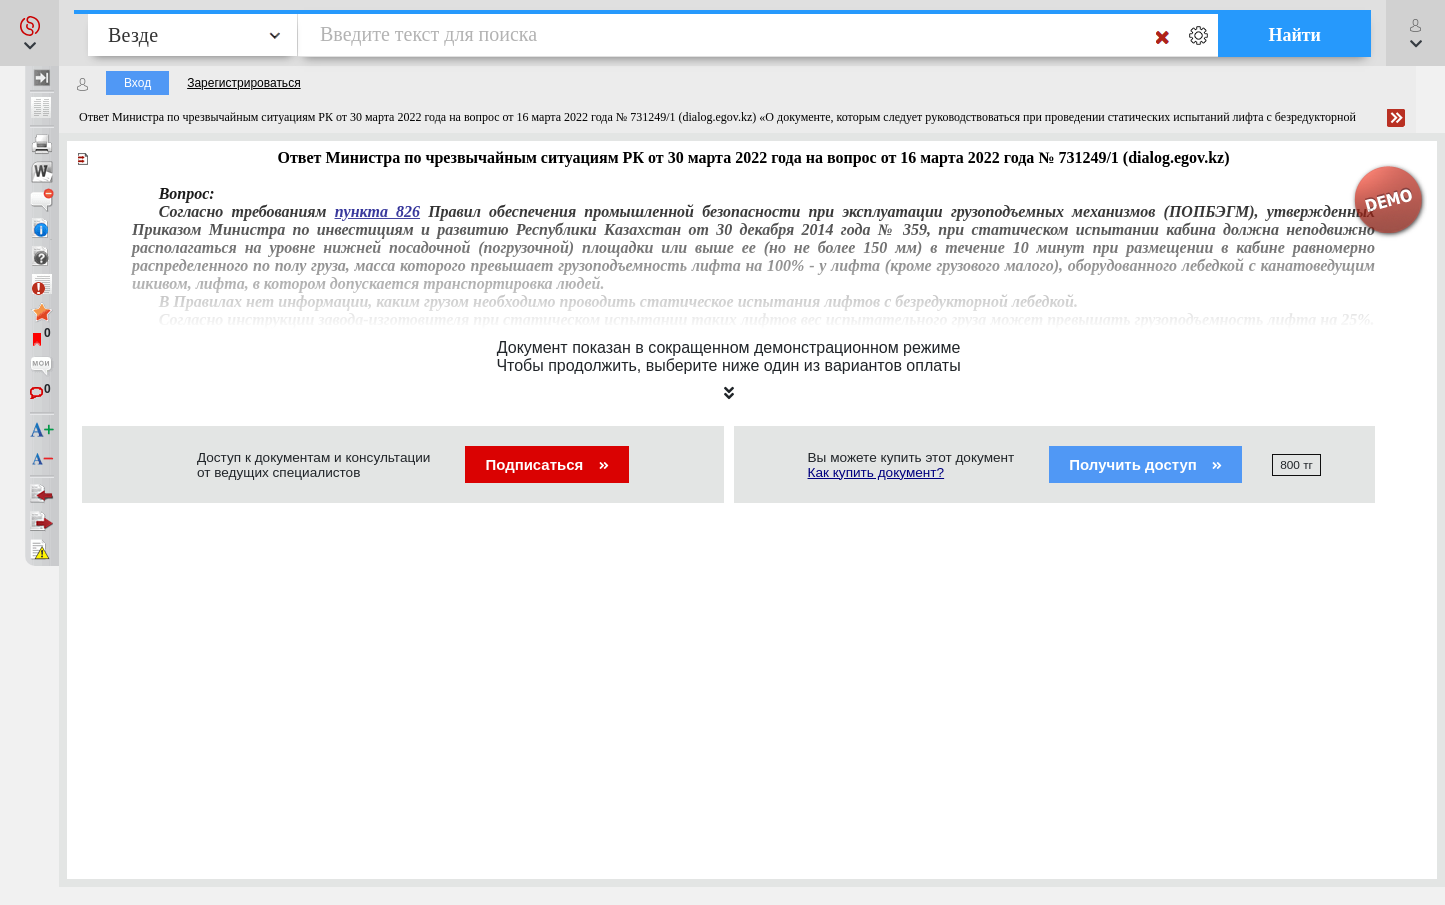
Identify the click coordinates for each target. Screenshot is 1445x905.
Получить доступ (1145, 464)
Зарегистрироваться (243, 83)
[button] (29, 33)
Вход (137, 83)
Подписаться (546, 464)
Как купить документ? (876, 472)
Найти (1294, 35)
